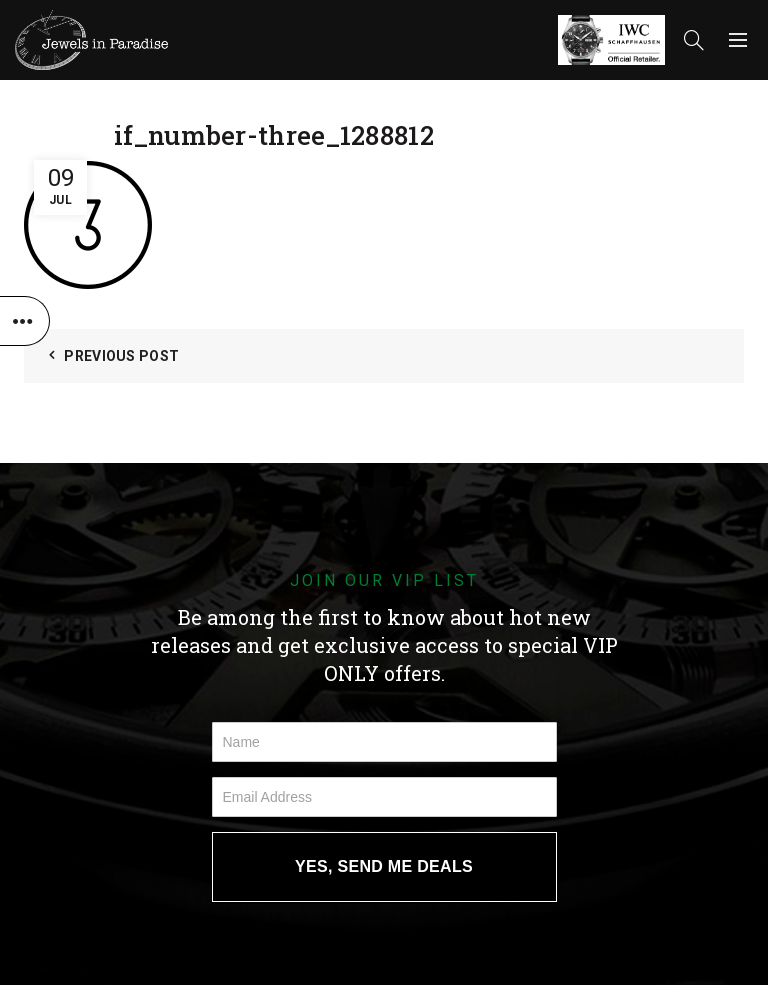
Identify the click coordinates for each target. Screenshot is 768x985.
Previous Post (121, 356)
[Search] (694, 40)
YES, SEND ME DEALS (384, 866)
